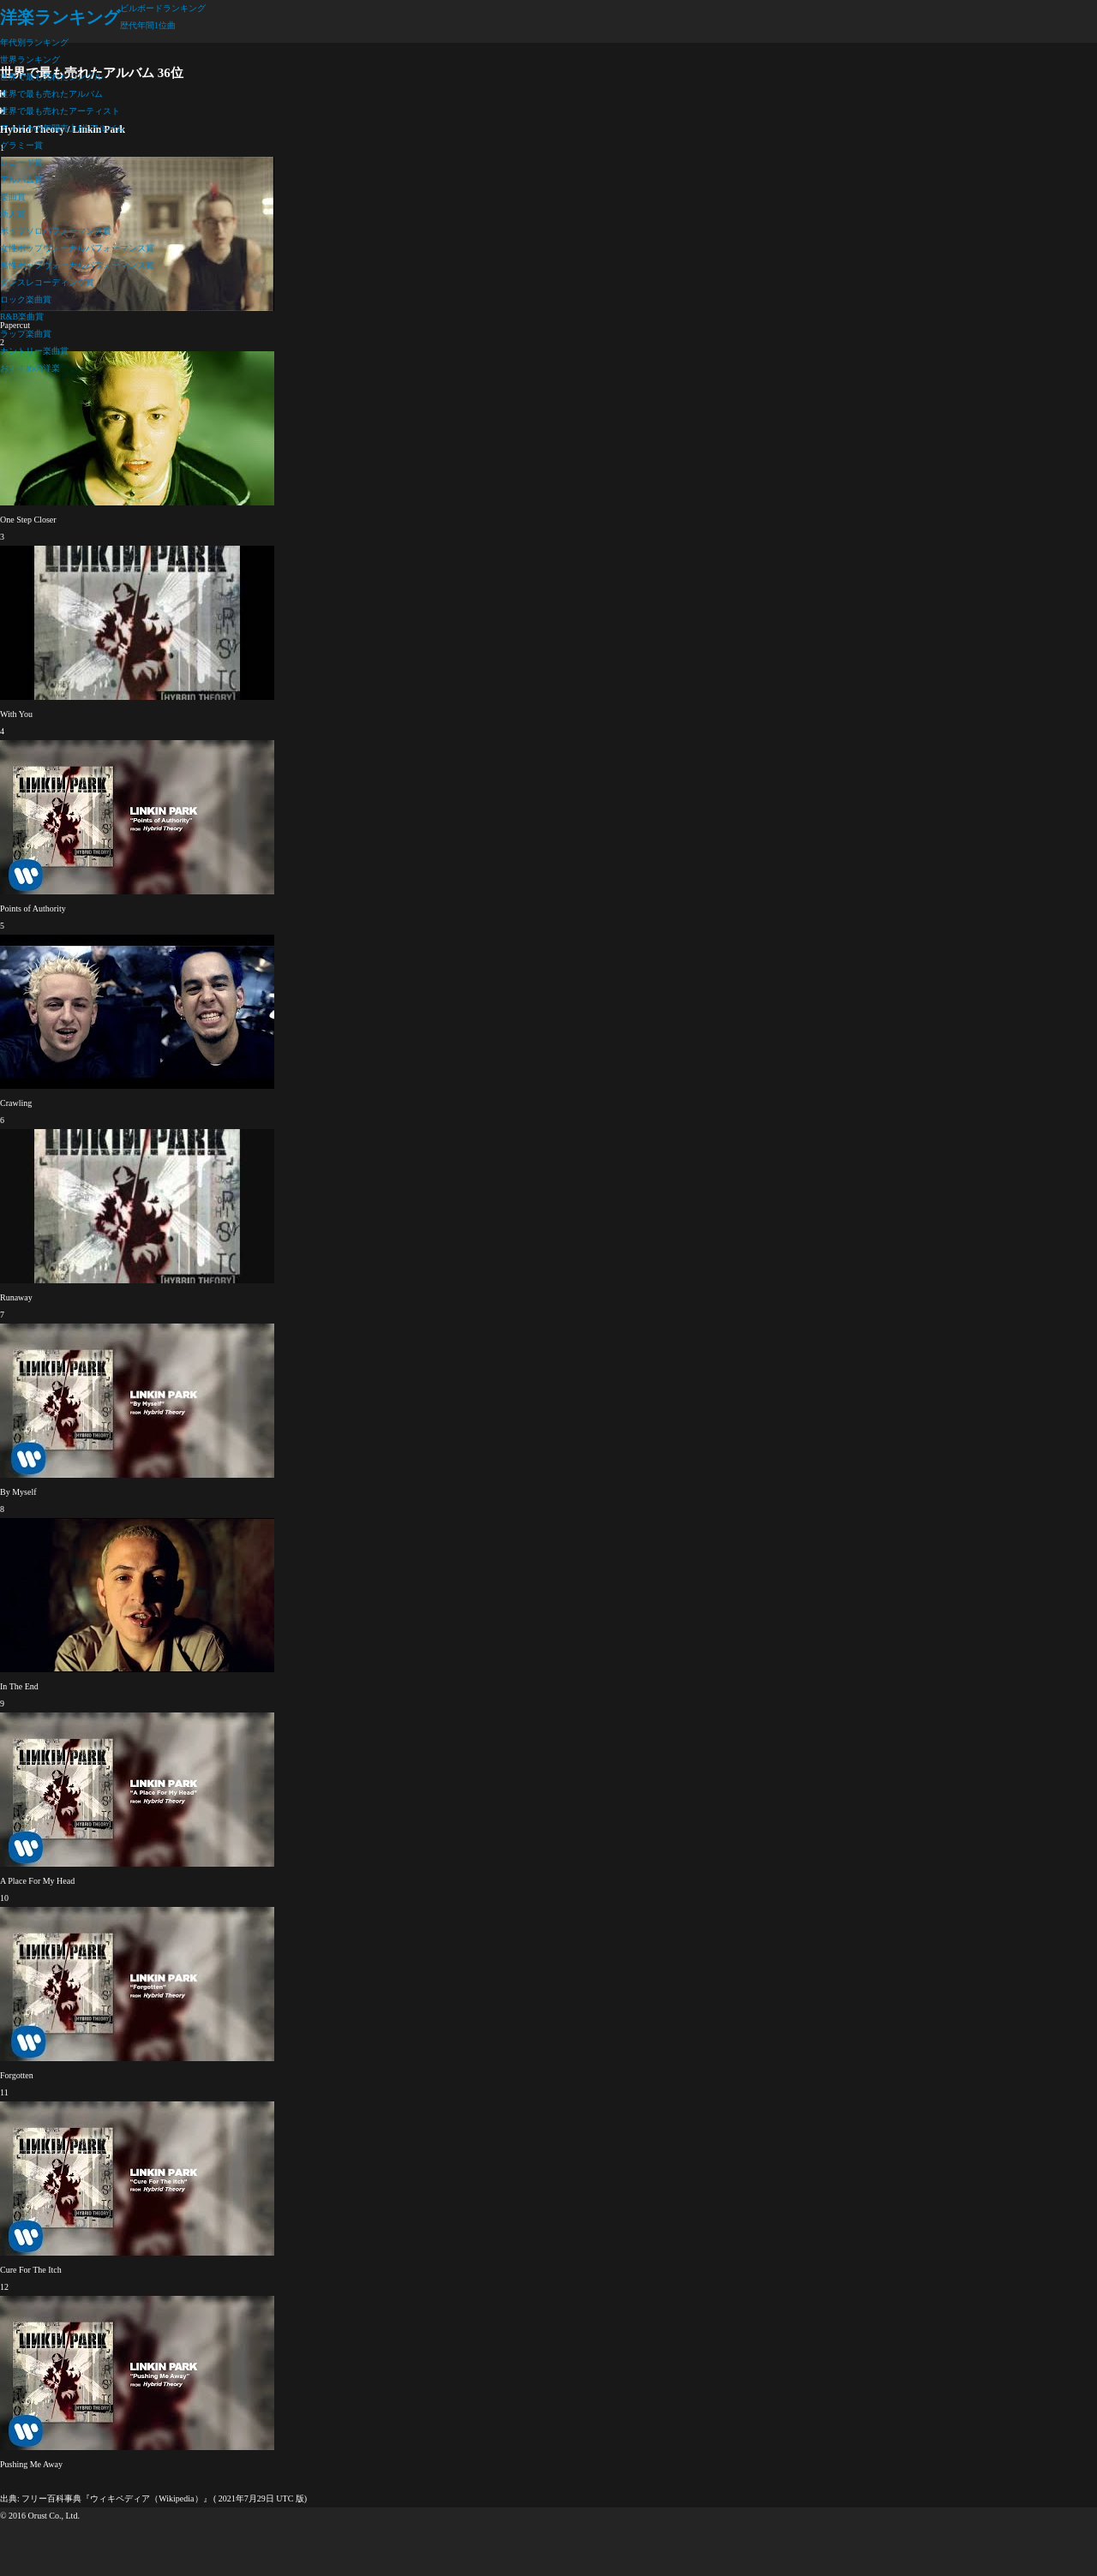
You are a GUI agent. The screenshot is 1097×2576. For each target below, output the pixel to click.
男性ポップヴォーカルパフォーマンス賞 (77, 265)
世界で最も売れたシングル (51, 76)
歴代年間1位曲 (148, 25)
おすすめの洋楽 (30, 368)
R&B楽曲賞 (22, 316)
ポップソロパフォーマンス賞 (55, 231)
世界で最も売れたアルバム (51, 94)
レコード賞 (21, 162)
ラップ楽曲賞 (25, 333)
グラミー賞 (21, 145)
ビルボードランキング (163, 8)
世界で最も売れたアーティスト (60, 111)
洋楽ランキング (60, 17)
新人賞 (13, 213)
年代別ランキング (34, 42)
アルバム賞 (21, 179)
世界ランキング (30, 59)
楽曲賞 (13, 196)
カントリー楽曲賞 (34, 351)
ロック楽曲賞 (25, 299)
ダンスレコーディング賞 (47, 282)
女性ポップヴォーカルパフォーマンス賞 (77, 248)
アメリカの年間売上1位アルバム (62, 128)
